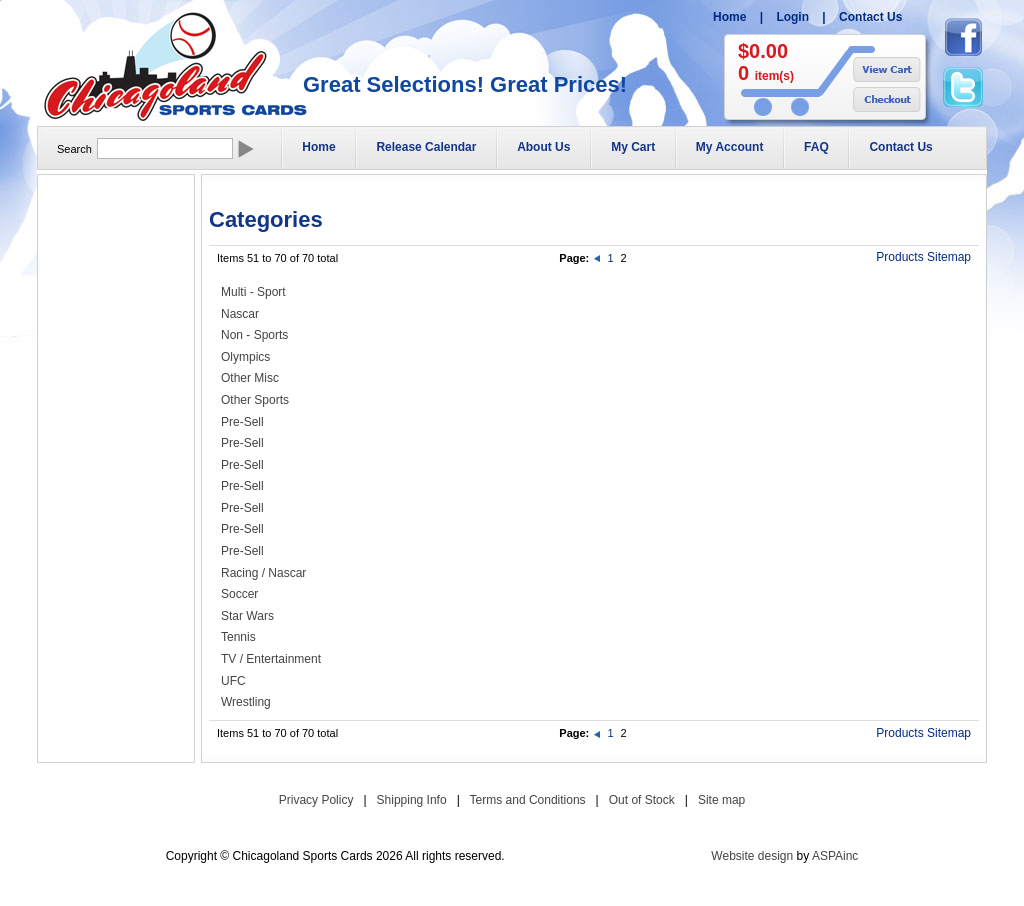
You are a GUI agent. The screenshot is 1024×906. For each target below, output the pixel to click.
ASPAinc (835, 856)
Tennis (238, 637)
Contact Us (870, 17)
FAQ (816, 147)
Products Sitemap (923, 257)
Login (792, 17)
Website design (752, 856)
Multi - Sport (253, 292)
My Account (730, 147)
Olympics (245, 357)
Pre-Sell (242, 422)
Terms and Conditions (528, 800)
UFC (233, 681)
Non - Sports (254, 335)
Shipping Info (412, 800)
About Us (543, 147)
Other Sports (255, 400)
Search (74, 149)
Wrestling (246, 702)
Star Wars (247, 616)
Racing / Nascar (263, 573)
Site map (721, 800)
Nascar (240, 314)
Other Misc (250, 378)
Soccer (239, 594)
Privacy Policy (316, 800)
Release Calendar (426, 147)
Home (729, 17)
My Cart (633, 147)
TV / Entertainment (271, 659)
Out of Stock (642, 800)
